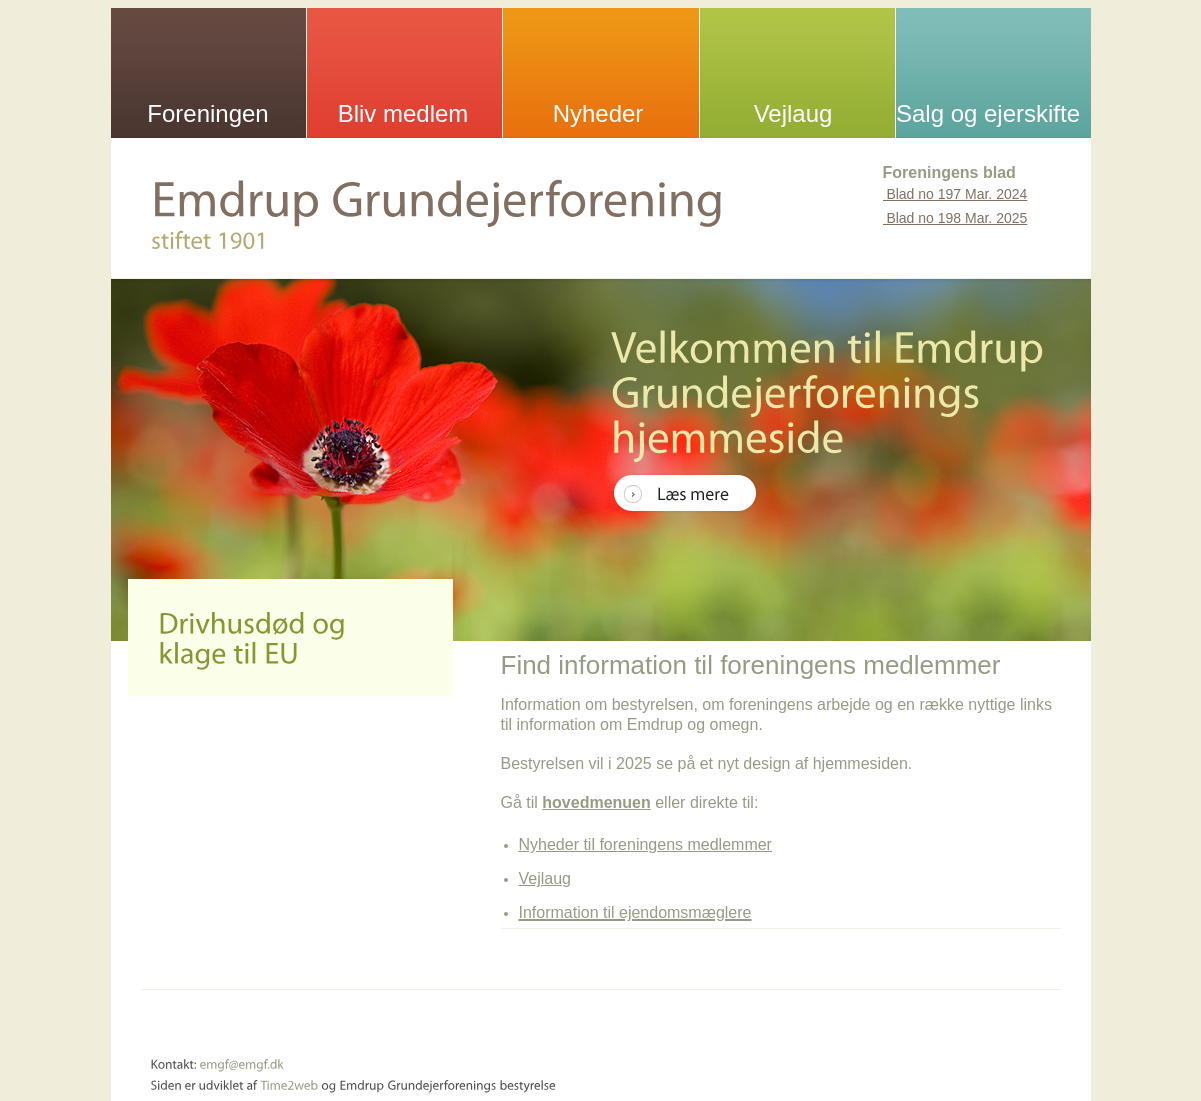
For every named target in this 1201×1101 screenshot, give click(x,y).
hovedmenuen (596, 802)
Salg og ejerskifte (988, 113)
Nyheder (598, 113)
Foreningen (207, 113)
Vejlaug (793, 113)
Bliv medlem (403, 113)
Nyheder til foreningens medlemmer (645, 844)
